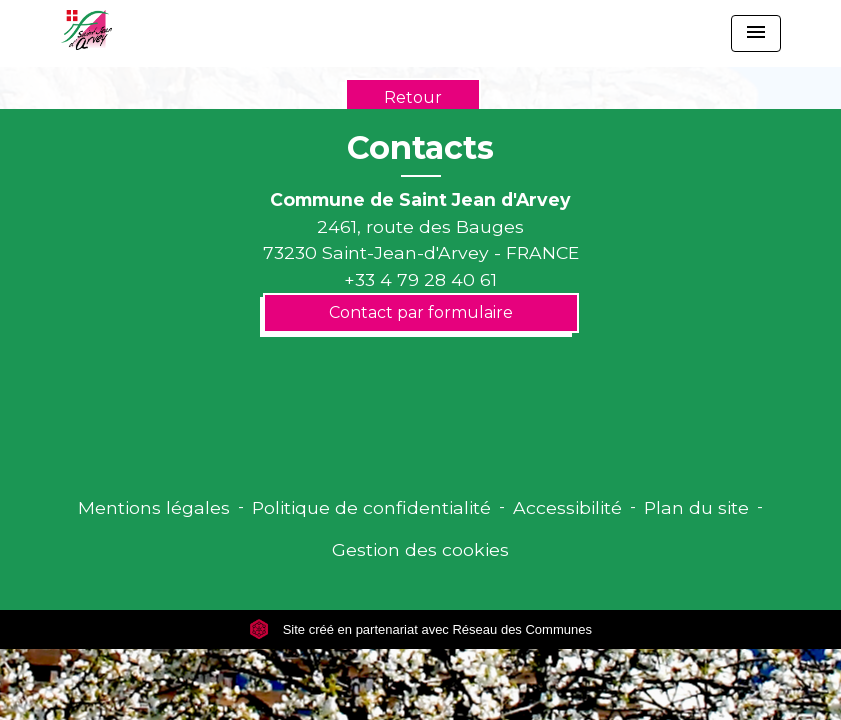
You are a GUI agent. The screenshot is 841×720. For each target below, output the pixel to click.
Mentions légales (154, 507)
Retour (413, 97)
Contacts (420, 148)
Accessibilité (567, 507)
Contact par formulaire (421, 312)
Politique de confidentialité (371, 507)
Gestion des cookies (420, 549)
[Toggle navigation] (756, 33)
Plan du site (696, 507)
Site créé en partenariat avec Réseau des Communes (420, 629)
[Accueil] (86, 30)
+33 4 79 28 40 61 (420, 279)
